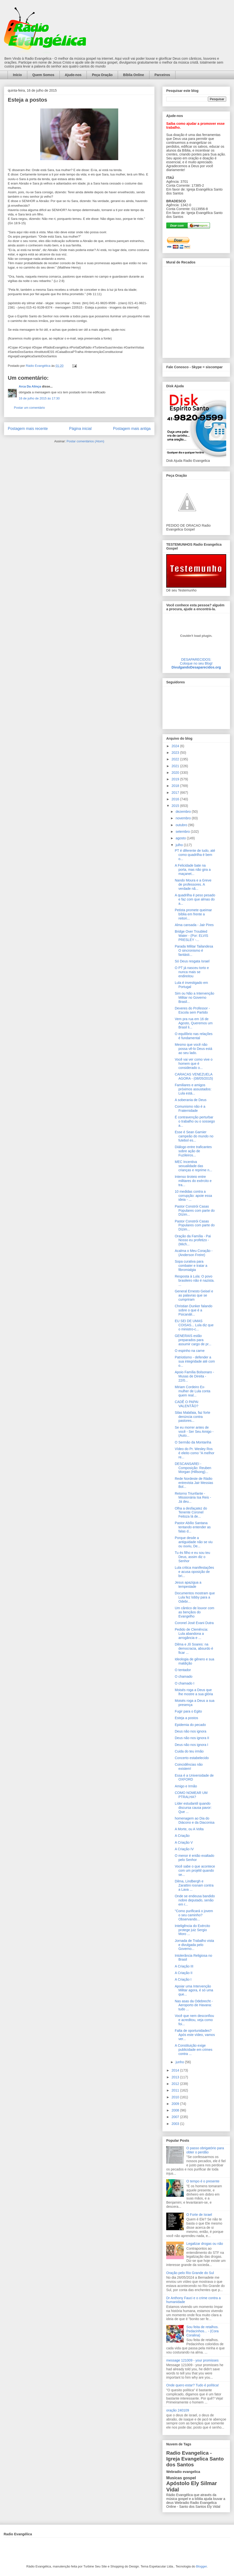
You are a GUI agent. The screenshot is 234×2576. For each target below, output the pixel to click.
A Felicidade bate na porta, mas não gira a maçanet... (193, 869)
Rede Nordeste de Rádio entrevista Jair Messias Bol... (194, 1483)
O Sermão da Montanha (193, 1442)
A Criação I (183, 1979)
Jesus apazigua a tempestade (188, 1584)
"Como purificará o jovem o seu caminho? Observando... (194, 1915)
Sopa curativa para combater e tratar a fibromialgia (191, 1265)
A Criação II (183, 1973)
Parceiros (162, 75)
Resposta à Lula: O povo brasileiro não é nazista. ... (194, 1280)
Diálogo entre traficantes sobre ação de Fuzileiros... (193, 1151)
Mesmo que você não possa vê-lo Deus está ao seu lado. (193, 1049)
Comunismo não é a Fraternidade (190, 1108)
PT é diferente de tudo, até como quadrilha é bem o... (195, 855)
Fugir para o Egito (188, 1711)
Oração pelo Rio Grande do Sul (190, 2273)
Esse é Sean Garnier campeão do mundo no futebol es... (194, 1136)
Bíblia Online (133, 75)
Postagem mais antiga (132, 428)
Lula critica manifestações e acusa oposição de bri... (194, 1572)
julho (180, 845)
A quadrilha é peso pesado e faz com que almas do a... (195, 899)
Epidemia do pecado (190, 1725)
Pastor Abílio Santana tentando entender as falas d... (193, 1527)
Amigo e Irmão (186, 1786)
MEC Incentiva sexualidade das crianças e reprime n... (193, 1166)
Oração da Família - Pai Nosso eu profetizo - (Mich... (193, 1240)
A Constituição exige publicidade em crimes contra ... (193, 2049)
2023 (176, 753)
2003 (176, 2124)
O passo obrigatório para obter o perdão (205, 2150)
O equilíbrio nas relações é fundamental (194, 1036)
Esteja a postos (186, 1718)
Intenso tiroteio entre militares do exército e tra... (193, 1181)
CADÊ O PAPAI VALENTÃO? (186, 1404)
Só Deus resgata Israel (192, 961)
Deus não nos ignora (190, 1731)
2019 (176, 779)
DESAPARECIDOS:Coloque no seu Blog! (196, 661)
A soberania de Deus (190, 1100)
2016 (176, 799)
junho (180, 2062)
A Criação (182, 1836)
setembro (183, 831)
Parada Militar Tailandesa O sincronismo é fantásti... (194, 950)
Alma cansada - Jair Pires (194, 925)
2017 (176, 792)
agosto (181, 838)
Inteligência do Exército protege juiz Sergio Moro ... (192, 1930)
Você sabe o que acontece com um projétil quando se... (195, 1870)
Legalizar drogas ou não (204, 2244)
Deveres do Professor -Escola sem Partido (192, 1010)
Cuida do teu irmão (189, 1751)
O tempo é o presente (202, 2181)
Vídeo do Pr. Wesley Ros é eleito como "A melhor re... (194, 1453)
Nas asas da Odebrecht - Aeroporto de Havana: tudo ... (194, 2005)
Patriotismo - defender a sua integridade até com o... (195, 1361)
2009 (176, 2104)
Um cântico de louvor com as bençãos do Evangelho (194, 1612)
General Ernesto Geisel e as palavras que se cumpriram (194, 1295)
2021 (176, 766)
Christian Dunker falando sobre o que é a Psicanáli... (193, 1310)
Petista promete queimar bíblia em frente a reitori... (193, 914)
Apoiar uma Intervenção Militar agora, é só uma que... (194, 1990)
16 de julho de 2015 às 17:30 (39, 398)
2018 (176, 786)
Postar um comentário (29, 407)
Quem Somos (43, 75)
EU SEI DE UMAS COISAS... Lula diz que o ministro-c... (194, 1325)
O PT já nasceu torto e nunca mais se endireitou (192, 972)
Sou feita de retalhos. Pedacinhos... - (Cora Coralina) (202, 2331)
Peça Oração (102, 75)
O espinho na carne (190, 1351)
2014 (176, 2070)
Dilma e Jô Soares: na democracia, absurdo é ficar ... (194, 1648)
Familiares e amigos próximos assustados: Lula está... (193, 1089)
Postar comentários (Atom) (85, 441)
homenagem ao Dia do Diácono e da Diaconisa (194, 1820)
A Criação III (184, 1966)
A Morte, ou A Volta (189, 1829)
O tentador (183, 1670)
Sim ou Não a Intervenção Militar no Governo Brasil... (194, 997)
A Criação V (184, 1842)
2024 (176, 746)
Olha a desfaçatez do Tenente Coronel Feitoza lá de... (191, 1512)
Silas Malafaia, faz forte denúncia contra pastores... (192, 1417)
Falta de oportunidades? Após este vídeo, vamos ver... (195, 2035)
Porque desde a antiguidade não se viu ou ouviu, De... (194, 1542)
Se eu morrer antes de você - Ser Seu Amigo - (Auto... (194, 1431)
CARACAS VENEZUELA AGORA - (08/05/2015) (194, 1076)
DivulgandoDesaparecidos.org (196, 667)
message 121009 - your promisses (192, 2360)
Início (17, 75)
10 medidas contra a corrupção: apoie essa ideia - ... (193, 1196)
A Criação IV (184, 1849)
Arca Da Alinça (30, 386)
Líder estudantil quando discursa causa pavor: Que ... (193, 1807)
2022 (176, 759)
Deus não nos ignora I (191, 1745)
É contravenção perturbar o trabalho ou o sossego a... (195, 1121)
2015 (176, 806)
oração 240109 (177, 2410)
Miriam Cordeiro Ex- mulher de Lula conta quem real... (192, 1391)
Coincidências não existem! (189, 1767)
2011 (176, 2090)
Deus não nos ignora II (192, 1738)
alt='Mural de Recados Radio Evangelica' (196, 310)
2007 (176, 2117)
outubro (182, 825)
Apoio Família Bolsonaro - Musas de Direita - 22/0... (194, 1376)
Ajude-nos (73, 75)
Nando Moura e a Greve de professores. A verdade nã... (193, 884)
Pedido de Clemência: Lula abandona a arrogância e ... (191, 1633)
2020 (176, 773)
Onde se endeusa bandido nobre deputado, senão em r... (195, 1900)
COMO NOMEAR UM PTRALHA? (191, 1795)
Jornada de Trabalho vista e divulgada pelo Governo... (194, 1945)
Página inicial (80, 428)
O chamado (183, 1676)
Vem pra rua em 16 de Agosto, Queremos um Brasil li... (194, 1023)
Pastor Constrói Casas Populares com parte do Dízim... (195, 1210)
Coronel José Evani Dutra (194, 1623)
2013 (176, 2077)
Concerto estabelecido (192, 1758)
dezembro (184, 811)
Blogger (201, 2566)
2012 (176, 2084)
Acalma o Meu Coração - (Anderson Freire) (194, 1253)
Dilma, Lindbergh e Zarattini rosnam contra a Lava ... (194, 1885)
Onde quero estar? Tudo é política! (192, 2385)
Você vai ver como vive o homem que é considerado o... (194, 1063)
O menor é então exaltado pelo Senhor (194, 1858)
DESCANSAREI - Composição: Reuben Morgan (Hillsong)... (193, 1468)
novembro (184, 818)
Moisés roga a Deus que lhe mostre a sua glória (194, 1692)
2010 (176, 2097)
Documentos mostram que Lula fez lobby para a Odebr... (195, 1597)
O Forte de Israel (199, 2215)
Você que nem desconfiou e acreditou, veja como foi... (194, 2020)
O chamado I (184, 1683)
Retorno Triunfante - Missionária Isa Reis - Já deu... (193, 1497)
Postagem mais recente (28, 428)
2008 (176, 2110)
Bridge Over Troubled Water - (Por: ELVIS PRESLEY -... (191, 936)
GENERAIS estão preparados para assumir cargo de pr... (193, 1340)
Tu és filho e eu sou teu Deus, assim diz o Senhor (192, 1557)
